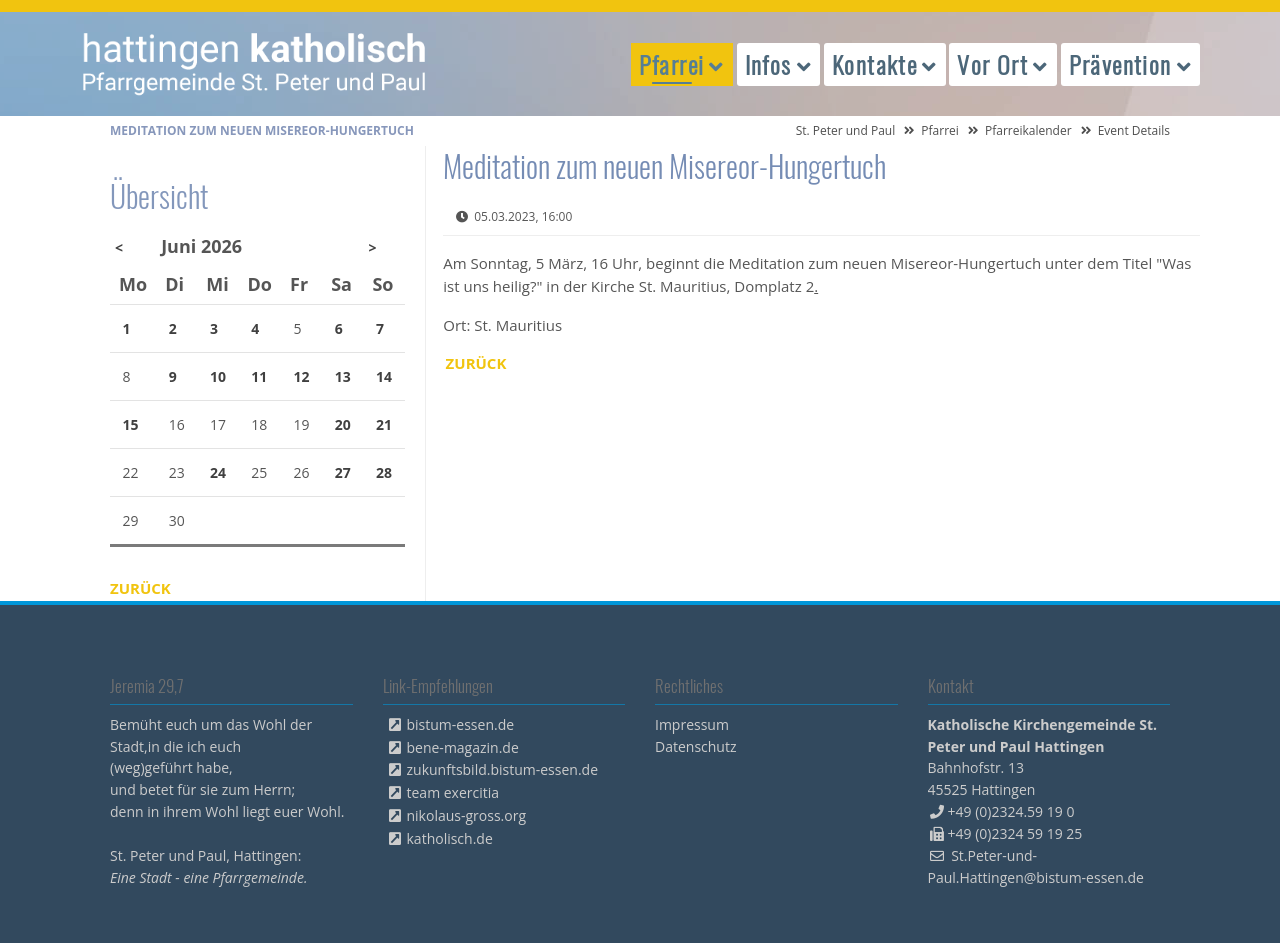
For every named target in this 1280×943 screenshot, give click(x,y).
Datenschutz (695, 746)
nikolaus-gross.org (467, 815)
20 (343, 424)
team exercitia (453, 792)
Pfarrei (940, 130)
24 (218, 472)
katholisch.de (450, 838)
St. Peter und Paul (846, 130)
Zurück (476, 363)
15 (131, 424)
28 (384, 472)
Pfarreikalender (1028, 130)
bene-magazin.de (463, 747)
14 (384, 376)
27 (343, 472)
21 (384, 424)
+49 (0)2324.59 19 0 (1011, 811)
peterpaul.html (255, 64)
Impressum (692, 724)
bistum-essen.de (461, 724)
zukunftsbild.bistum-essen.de (503, 769)
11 (259, 376)
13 (343, 376)
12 (302, 376)
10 (218, 376)
